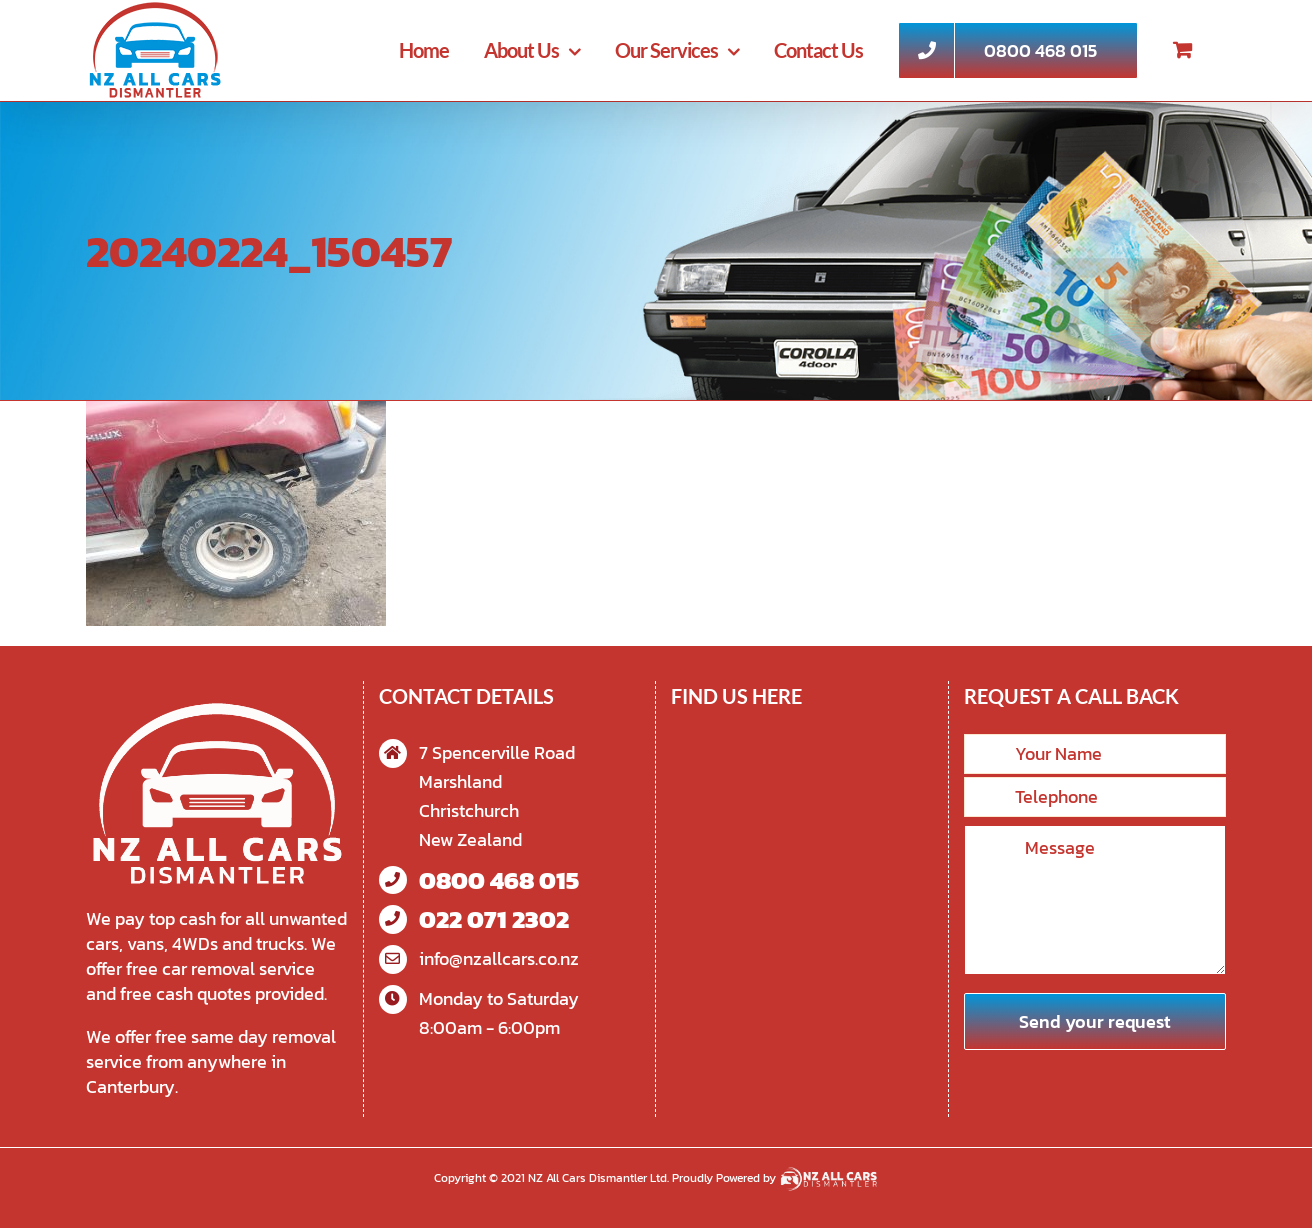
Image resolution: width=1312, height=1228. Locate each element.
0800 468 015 (499, 880)
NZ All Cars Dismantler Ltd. (600, 1178)
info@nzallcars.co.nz (499, 958)
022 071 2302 (494, 919)
